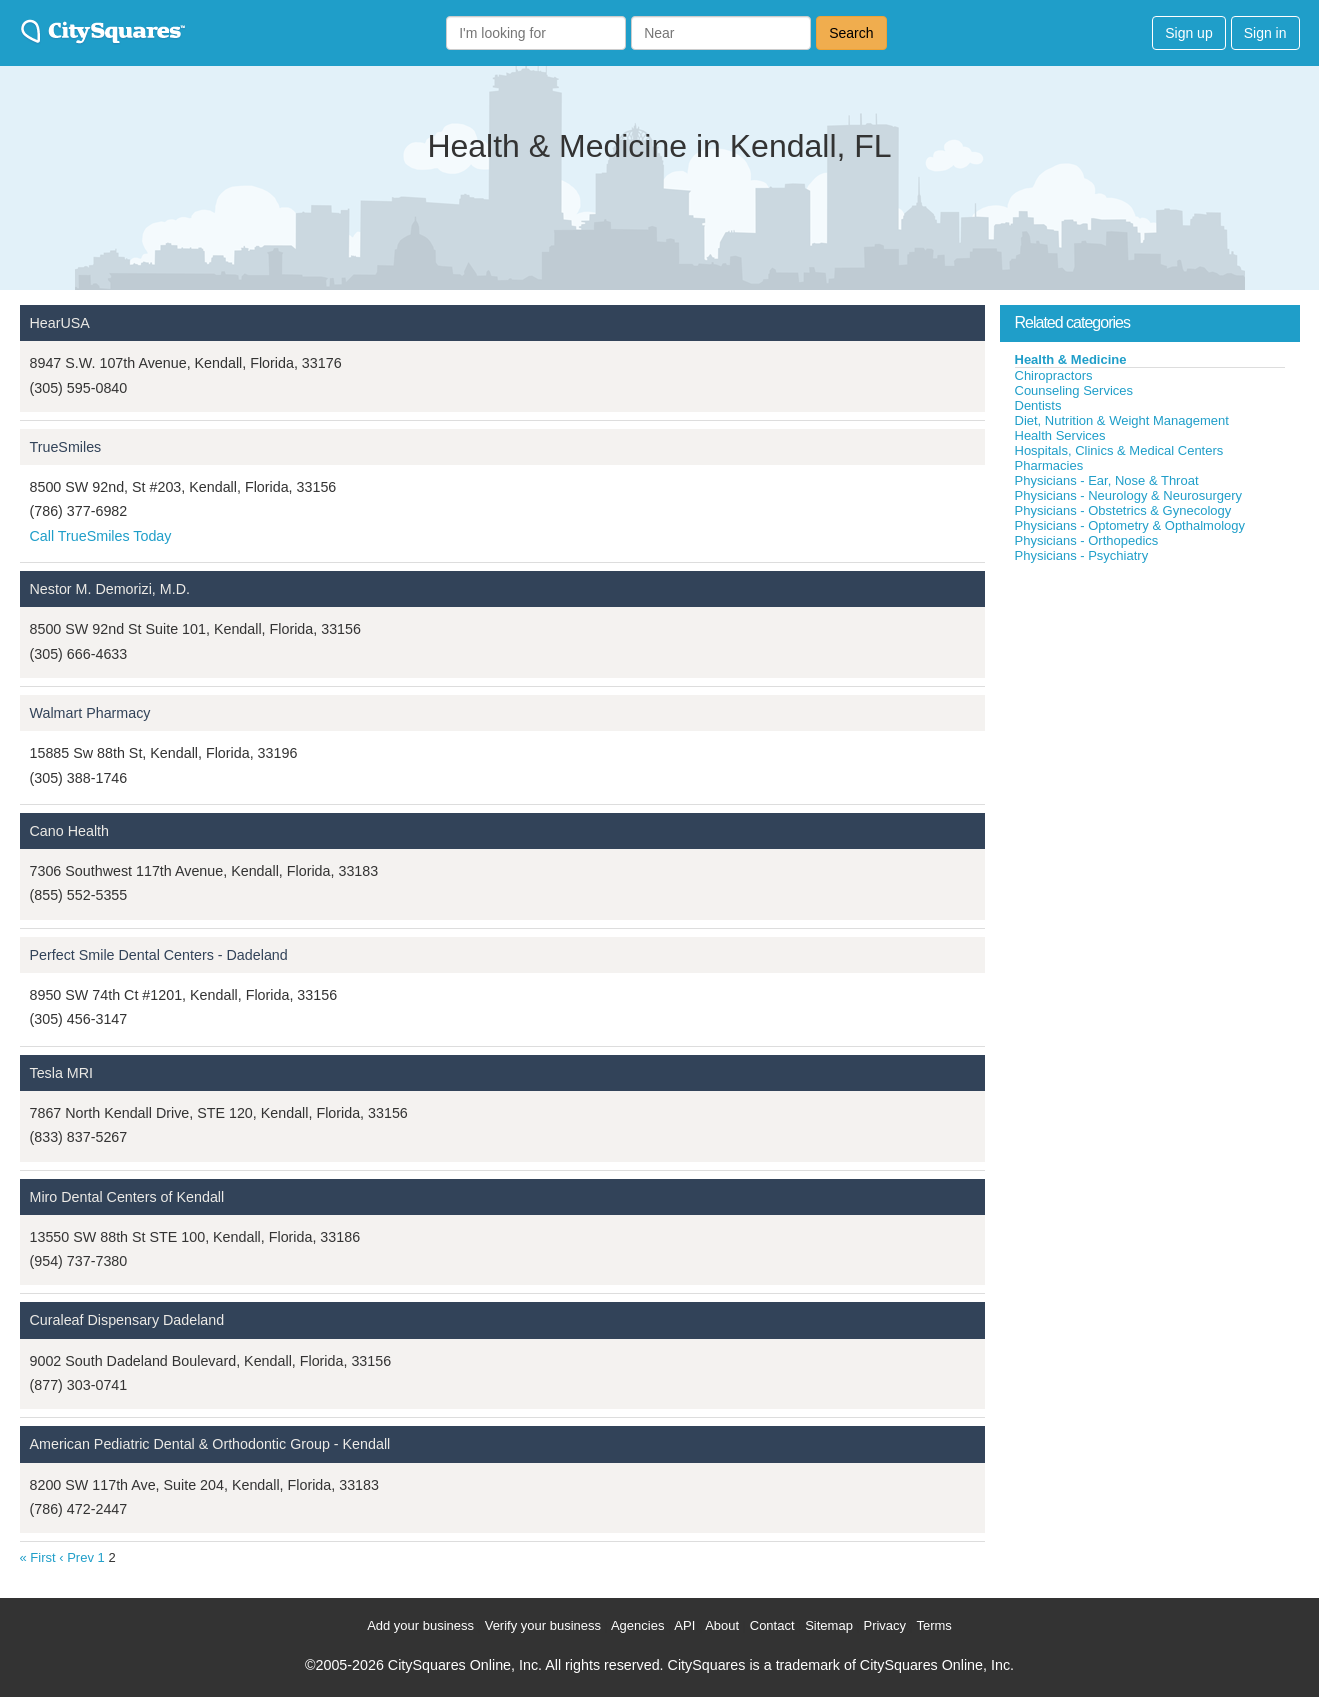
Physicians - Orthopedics (1087, 540)
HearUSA (60, 323)
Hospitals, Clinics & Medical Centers (1119, 450)
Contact (772, 1625)
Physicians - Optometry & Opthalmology (1130, 525)
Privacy (884, 1625)
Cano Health (69, 831)
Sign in (1265, 33)
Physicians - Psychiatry (1082, 555)
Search (851, 33)
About (722, 1625)
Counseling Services (1074, 390)
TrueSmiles (66, 447)
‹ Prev (76, 1557)
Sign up (1188, 33)
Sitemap (829, 1625)
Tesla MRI (62, 1073)
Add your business (420, 1625)
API (684, 1625)
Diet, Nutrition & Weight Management (1122, 420)
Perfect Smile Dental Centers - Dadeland (159, 955)
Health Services (1060, 435)
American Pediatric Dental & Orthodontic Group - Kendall (210, 1444)
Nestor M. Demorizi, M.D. (110, 589)
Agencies (637, 1625)
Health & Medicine (1071, 359)
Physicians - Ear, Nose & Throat (1107, 480)
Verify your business (543, 1625)
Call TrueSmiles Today (101, 536)
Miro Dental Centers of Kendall (127, 1197)
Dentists (1038, 405)
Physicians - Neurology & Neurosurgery (1129, 495)
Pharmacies (1049, 465)
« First (38, 1557)
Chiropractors (1054, 375)
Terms (933, 1625)
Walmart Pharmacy (90, 713)
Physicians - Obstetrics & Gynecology (1123, 510)
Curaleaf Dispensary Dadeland (127, 1320)
